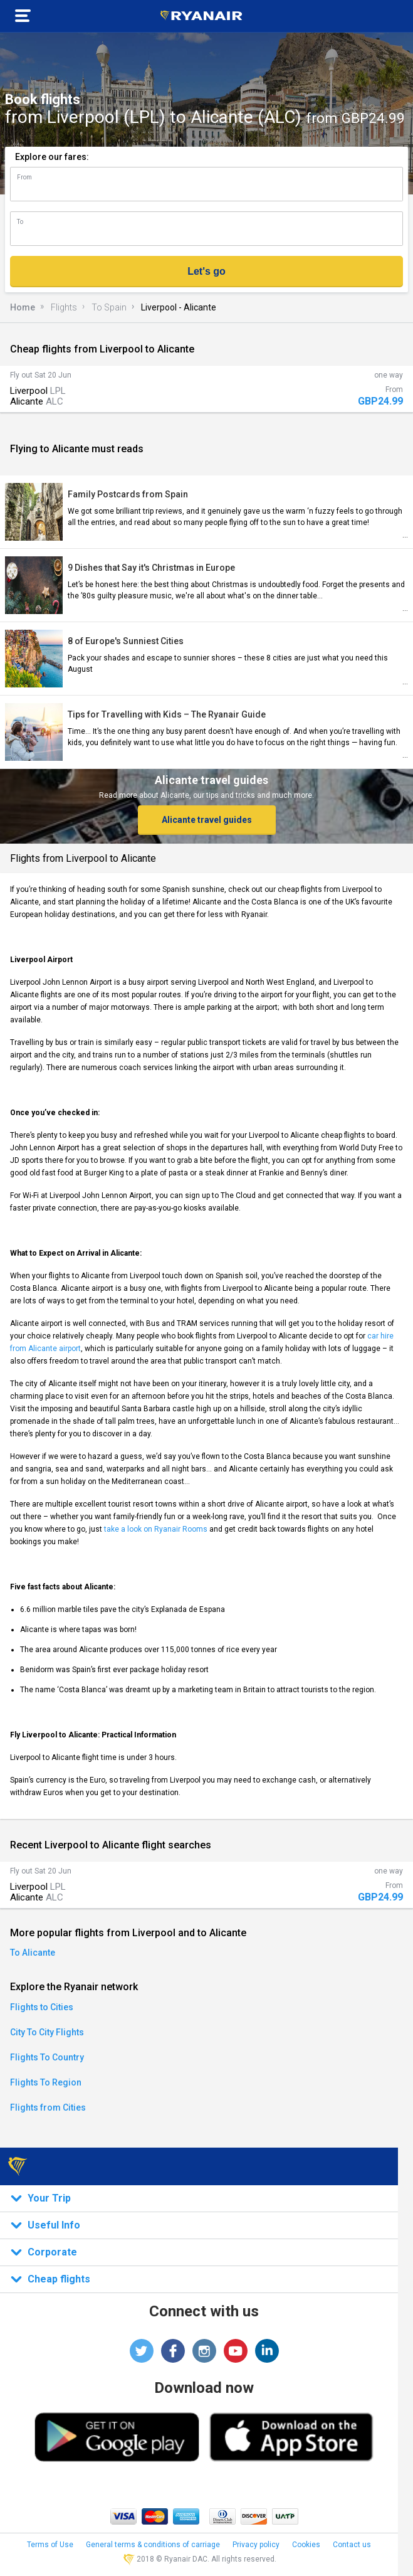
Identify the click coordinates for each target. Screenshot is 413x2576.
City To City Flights (47, 2032)
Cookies (306, 2544)
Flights (64, 307)
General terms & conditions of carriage (153, 2544)
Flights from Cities (48, 2107)
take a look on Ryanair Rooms (155, 1529)
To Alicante (32, 1953)
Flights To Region (45, 2082)
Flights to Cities (41, 2007)
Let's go (206, 271)
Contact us (352, 2544)
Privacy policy (256, 2544)
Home (22, 307)
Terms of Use (50, 2544)
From (24, 177)
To (20, 221)
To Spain (109, 307)
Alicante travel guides (207, 820)
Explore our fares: (52, 157)
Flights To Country (47, 2057)
